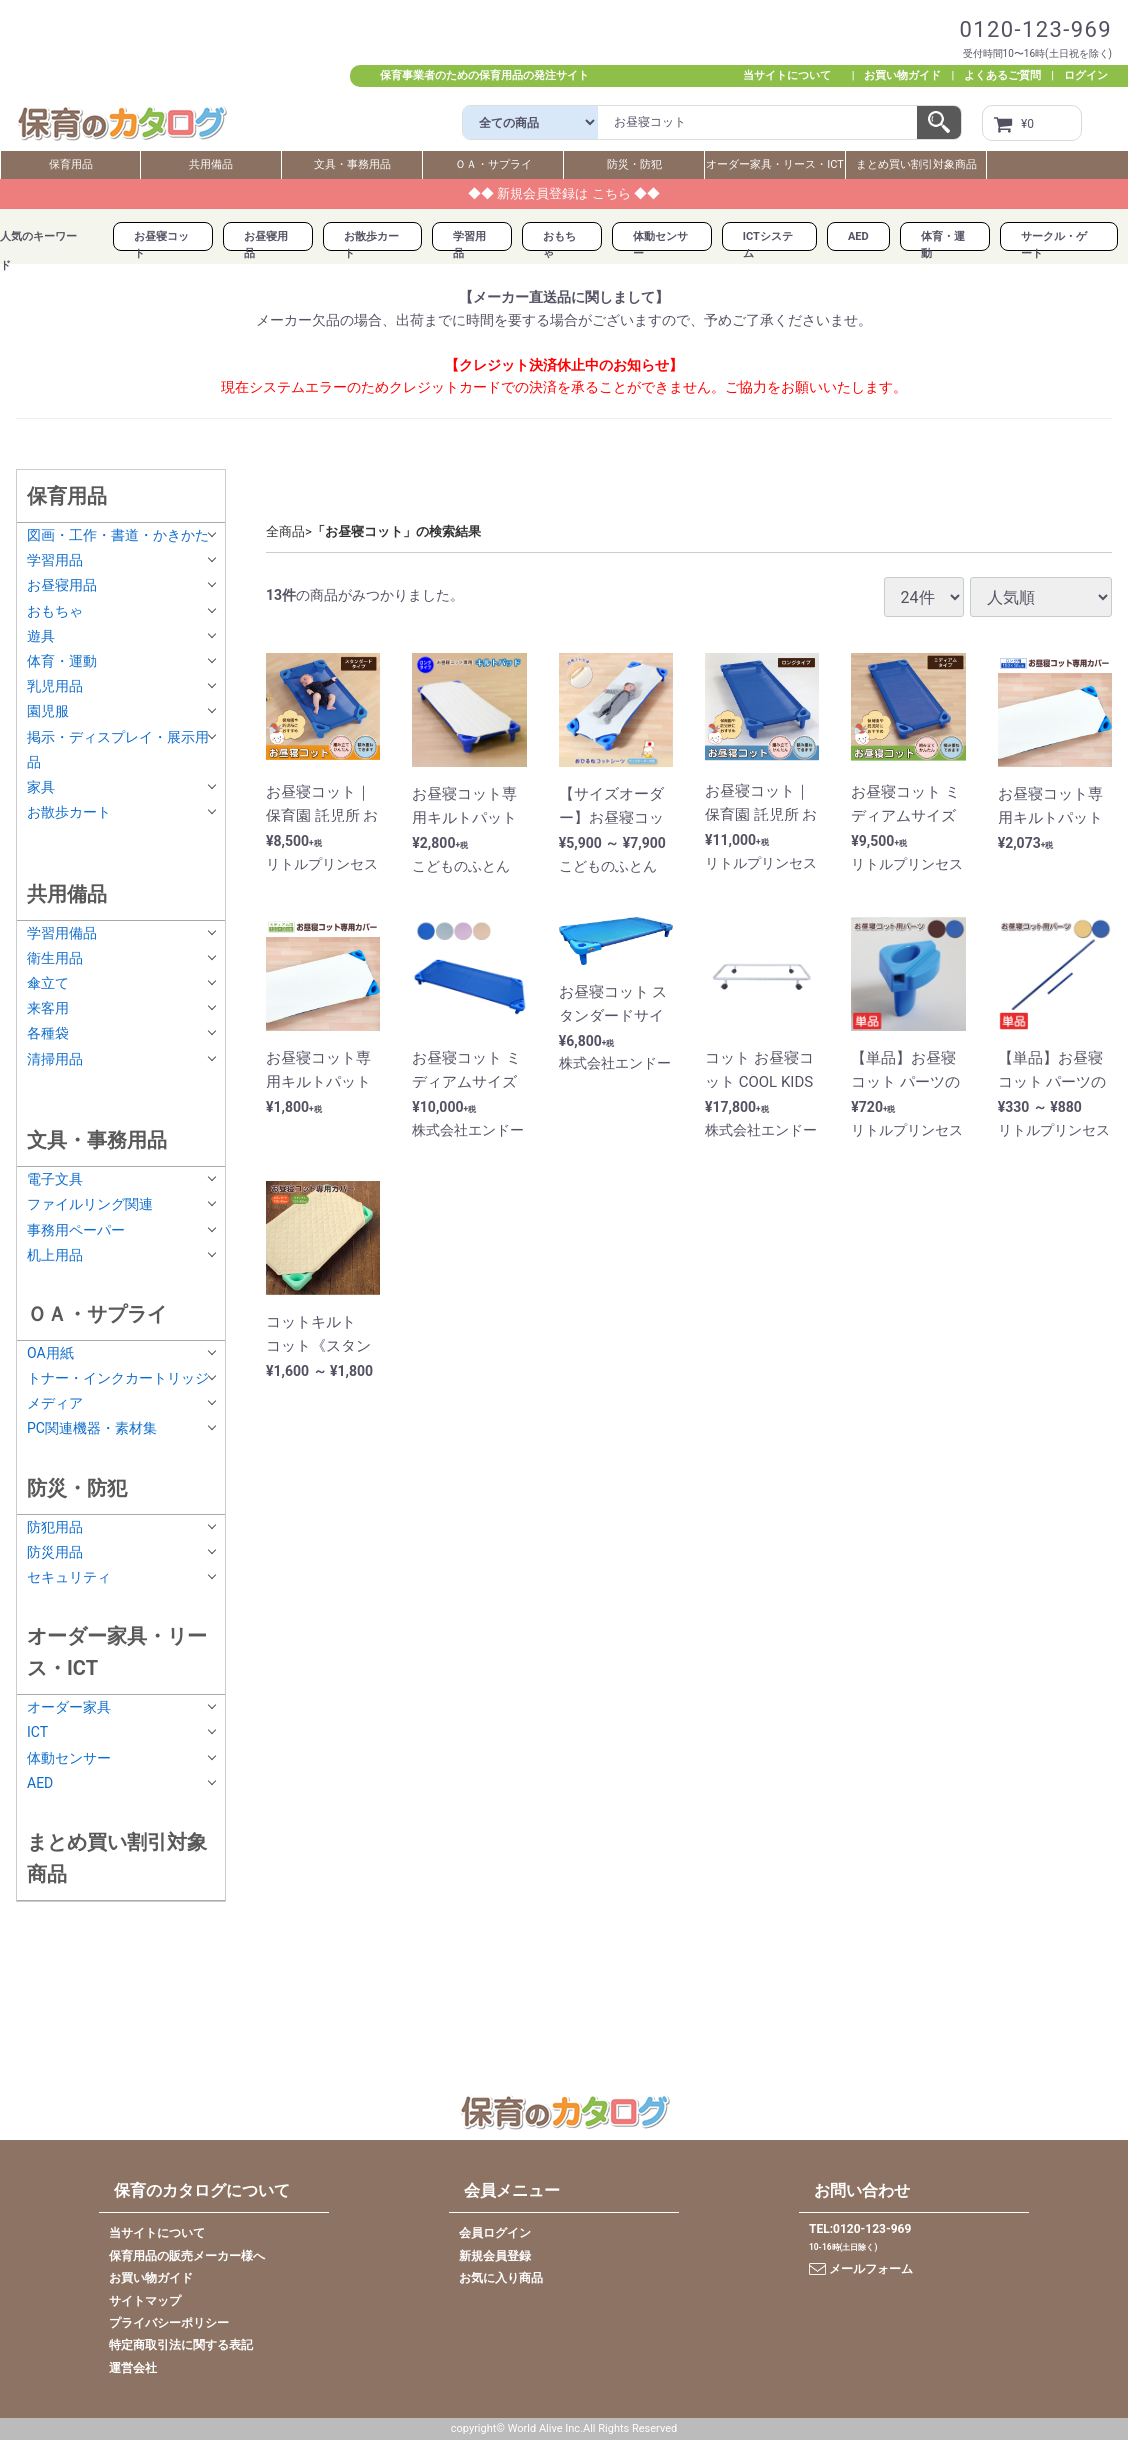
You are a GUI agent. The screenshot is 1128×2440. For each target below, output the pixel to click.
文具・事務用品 (352, 164)
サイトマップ (145, 2301)
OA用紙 (50, 1353)
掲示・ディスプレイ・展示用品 (118, 749)
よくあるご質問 (1002, 75)
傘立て (48, 983)
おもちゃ (55, 611)
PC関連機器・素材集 (92, 1429)
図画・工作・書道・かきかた (118, 535)
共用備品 (211, 164)
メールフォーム (861, 2269)
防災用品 (55, 1552)
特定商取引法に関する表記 (181, 2346)
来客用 (48, 1009)
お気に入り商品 (501, 2278)
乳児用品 (55, 686)
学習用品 (55, 561)
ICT (37, 1733)
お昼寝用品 (62, 586)
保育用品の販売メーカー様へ (187, 2256)
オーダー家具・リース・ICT (775, 164)
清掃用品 (55, 1059)
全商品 (285, 531)
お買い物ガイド (902, 75)
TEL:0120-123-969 (860, 2230)
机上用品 (55, 1255)
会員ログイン (495, 2234)
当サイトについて (792, 75)
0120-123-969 (1035, 29)
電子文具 (55, 1180)
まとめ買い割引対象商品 (916, 164)
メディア (55, 1404)
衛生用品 (55, 958)
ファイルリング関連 (90, 1205)
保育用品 (71, 164)
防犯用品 (55, 1527)
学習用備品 (62, 933)
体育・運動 (62, 661)
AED (858, 236)
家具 (41, 787)
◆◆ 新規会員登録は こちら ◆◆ (564, 193)
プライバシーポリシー (169, 2323)
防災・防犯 (634, 164)
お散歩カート (69, 812)
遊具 (41, 636)
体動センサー (69, 1758)
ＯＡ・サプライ (493, 164)
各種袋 (48, 1034)
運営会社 (133, 2368)
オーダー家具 (69, 1708)
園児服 (48, 712)
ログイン (1086, 75)
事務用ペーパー (76, 1230)
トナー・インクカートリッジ (118, 1378)
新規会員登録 (495, 2256)
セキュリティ (69, 1577)
